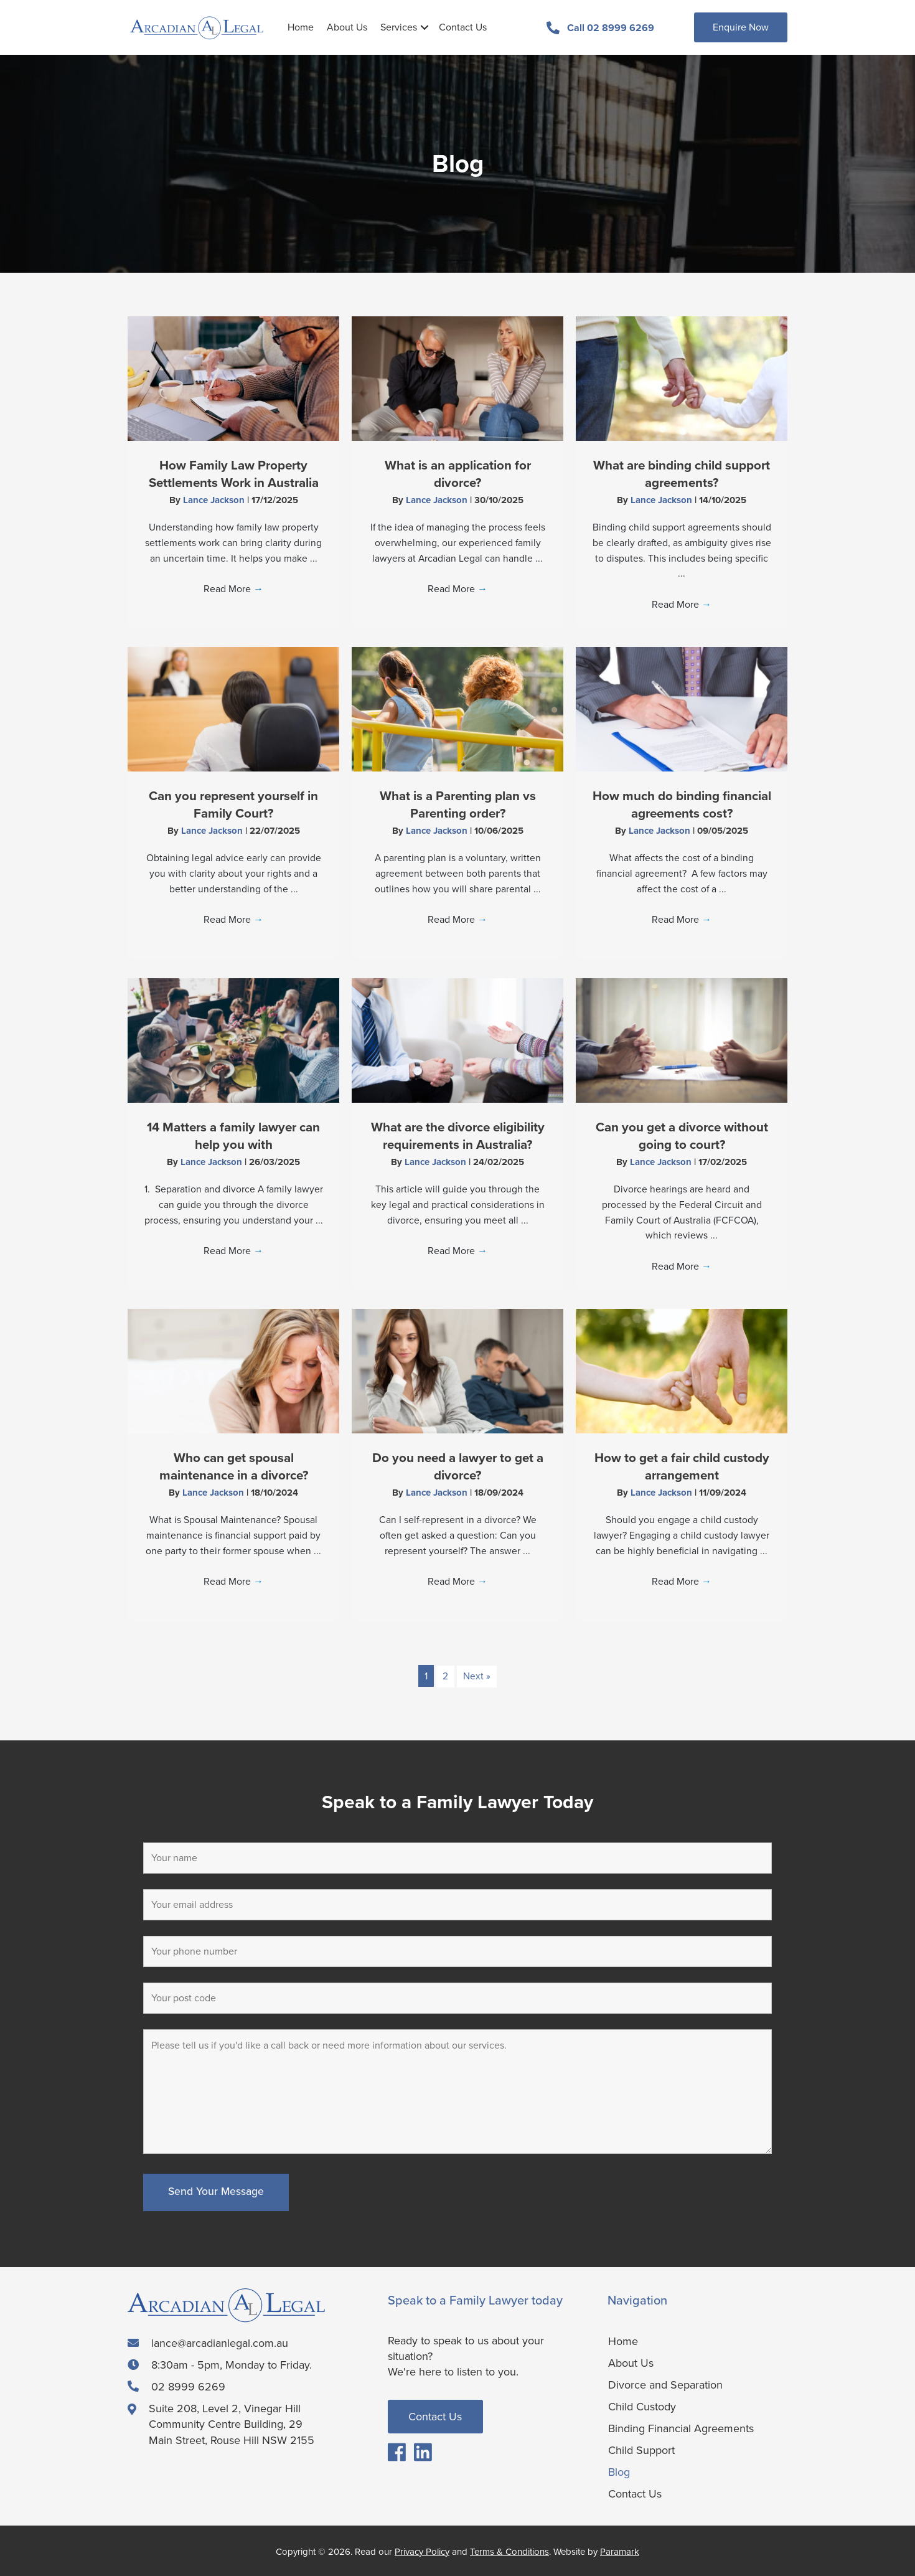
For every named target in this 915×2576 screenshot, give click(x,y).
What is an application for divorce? (457, 473)
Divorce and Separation (665, 2383)
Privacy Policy (422, 2551)
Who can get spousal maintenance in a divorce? (233, 1466)
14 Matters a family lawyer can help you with (233, 1135)
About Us (347, 27)
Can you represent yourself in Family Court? (234, 804)
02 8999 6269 (188, 2387)
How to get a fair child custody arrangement (682, 1466)
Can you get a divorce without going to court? (681, 1135)
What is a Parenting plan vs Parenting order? (458, 804)
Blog (619, 2470)
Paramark (619, 2551)
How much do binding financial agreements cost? (682, 804)
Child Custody (642, 2405)
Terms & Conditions (509, 2551)
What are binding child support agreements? (682, 473)
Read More (233, 589)
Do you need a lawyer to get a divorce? (457, 1466)
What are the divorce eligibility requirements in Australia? (458, 1135)
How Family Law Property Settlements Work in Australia (234, 473)
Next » (477, 1676)
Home (301, 27)
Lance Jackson (215, 499)
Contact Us (463, 27)
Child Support (641, 2449)
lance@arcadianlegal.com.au (219, 2342)
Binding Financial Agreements (681, 2427)
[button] (424, 27)
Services (398, 27)
